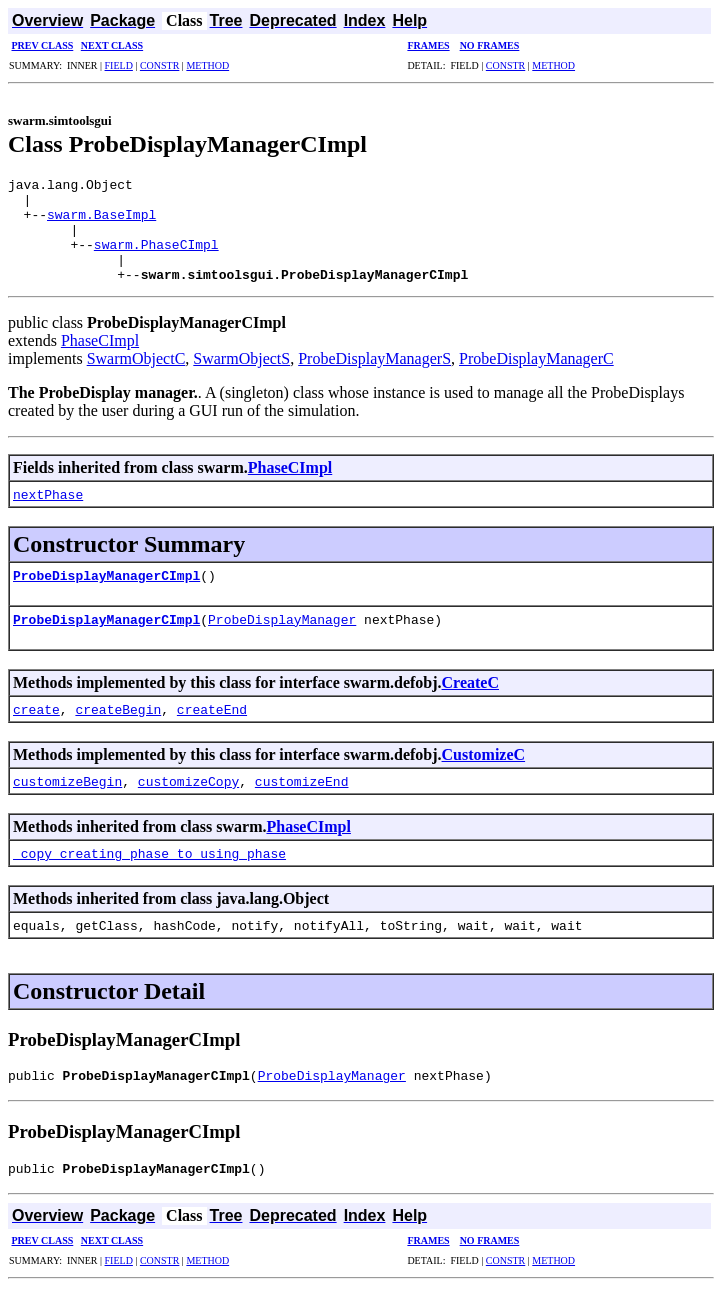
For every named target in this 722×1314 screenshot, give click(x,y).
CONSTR (159, 65)
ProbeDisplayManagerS (374, 379)
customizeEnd (302, 802)
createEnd (212, 730)
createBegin (118, 730)
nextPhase (48, 515)
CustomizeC (484, 775)
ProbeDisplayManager (282, 640)
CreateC (470, 703)
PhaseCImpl (100, 361)
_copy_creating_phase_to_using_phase (149, 874)
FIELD (119, 65)
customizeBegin (67, 802)
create (36, 730)
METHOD (207, 65)
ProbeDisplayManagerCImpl (106, 596)
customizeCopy (188, 802)
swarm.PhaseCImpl (156, 259)
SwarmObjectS (241, 379)
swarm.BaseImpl (101, 223)
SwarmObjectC (136, 379)
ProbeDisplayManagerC (536, 379)
